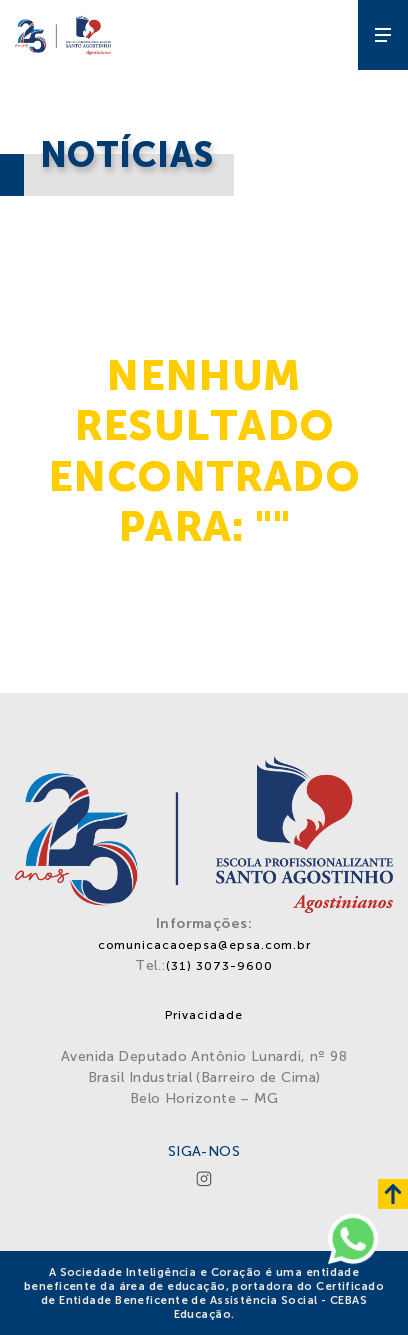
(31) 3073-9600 (219, 966)
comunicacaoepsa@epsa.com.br (204, 945)
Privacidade (204, 1015)
